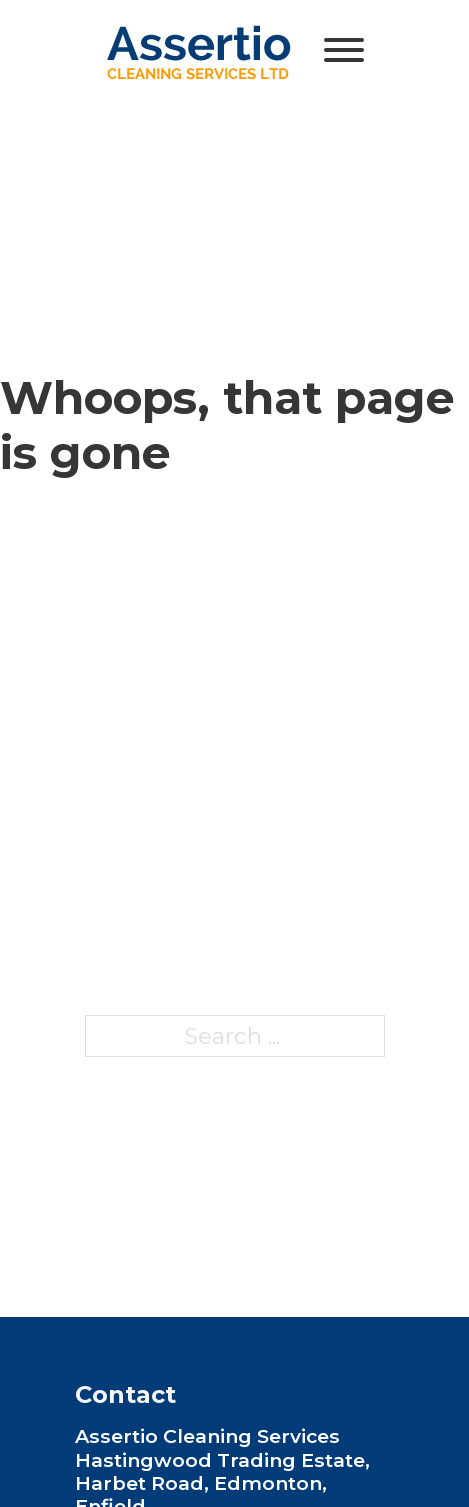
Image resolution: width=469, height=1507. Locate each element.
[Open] (344, 50)
